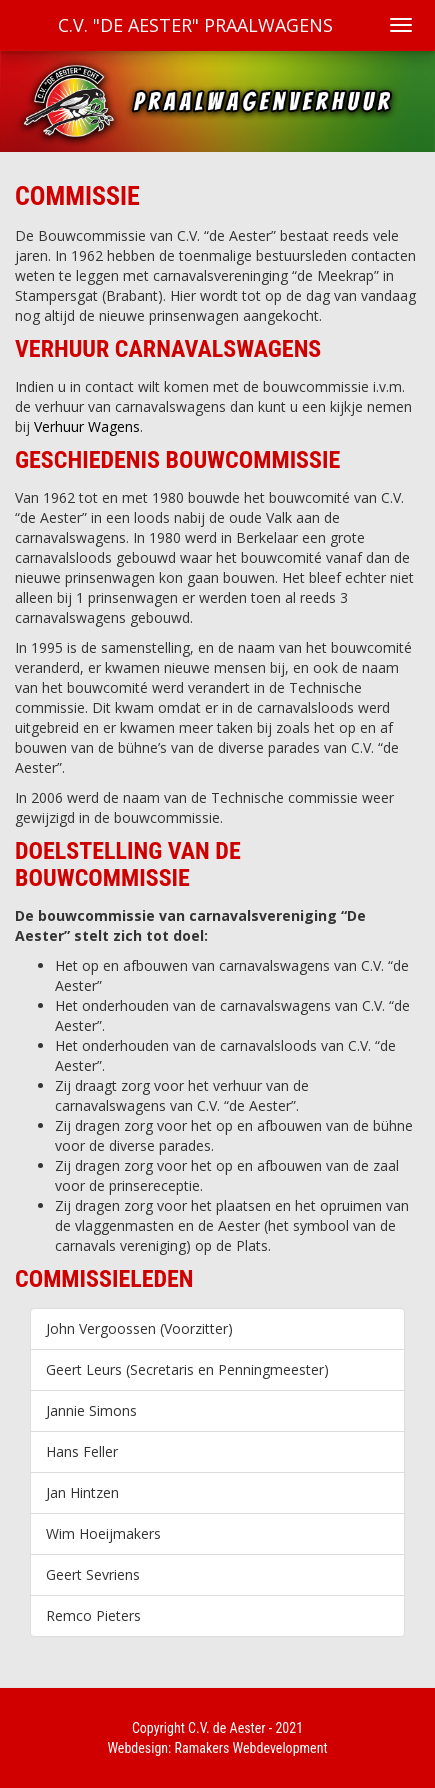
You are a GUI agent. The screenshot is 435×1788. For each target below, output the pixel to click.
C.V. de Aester (227, 1728)
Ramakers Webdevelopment (251, 1748)
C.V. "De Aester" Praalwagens (195, 25)
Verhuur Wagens (87, 426)
